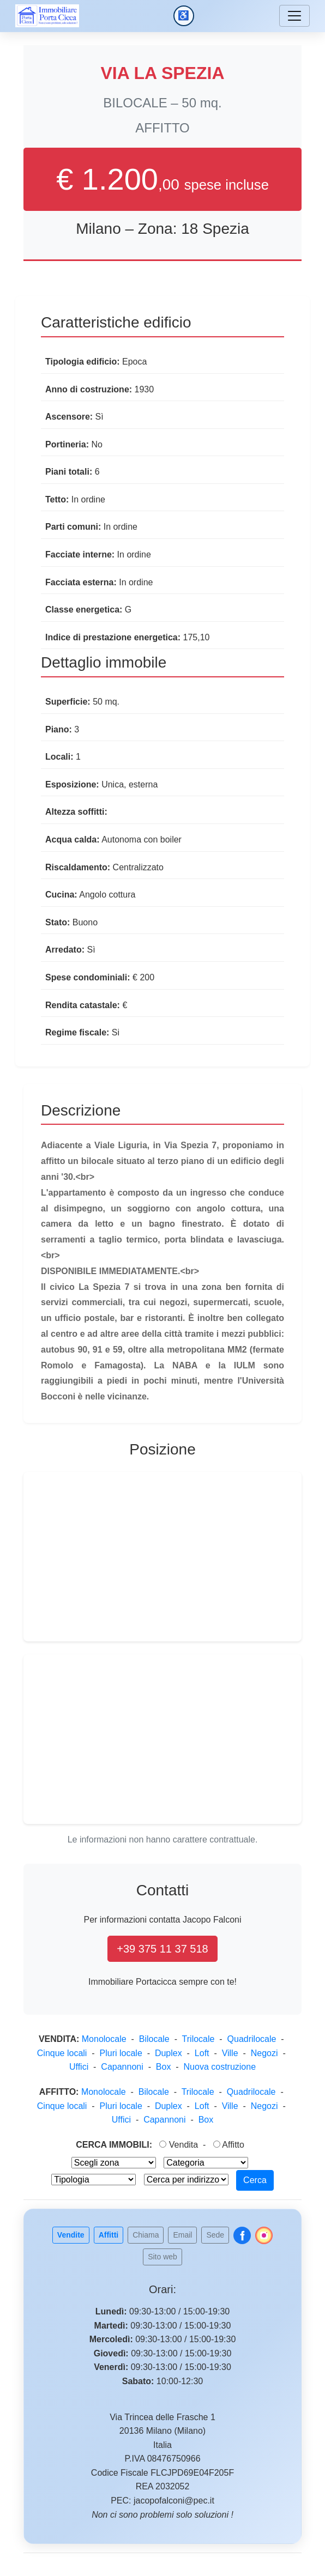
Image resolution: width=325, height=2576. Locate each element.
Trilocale (198, 2039)
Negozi (264, 2053)
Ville (230, 2053)
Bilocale (154, 2039)
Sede (215, 2234)
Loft (202, 2053)
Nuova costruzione (220, 2066)
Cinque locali (62, 2053)
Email (182, 2234)
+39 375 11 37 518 (162, 1949)
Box (163, 2066)
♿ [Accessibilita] (186, 17)
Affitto (228, 2144)
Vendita (178, 2144)
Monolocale (104, 2039)
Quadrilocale (251, 2039)
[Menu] (294, 16)
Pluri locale (121, 2053)
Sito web (162, 2256)
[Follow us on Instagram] (264, 2235)
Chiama (146, 2234)
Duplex (168, 2053)
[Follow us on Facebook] (242, 2235)
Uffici (78, 2066)
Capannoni (122, 2066)
